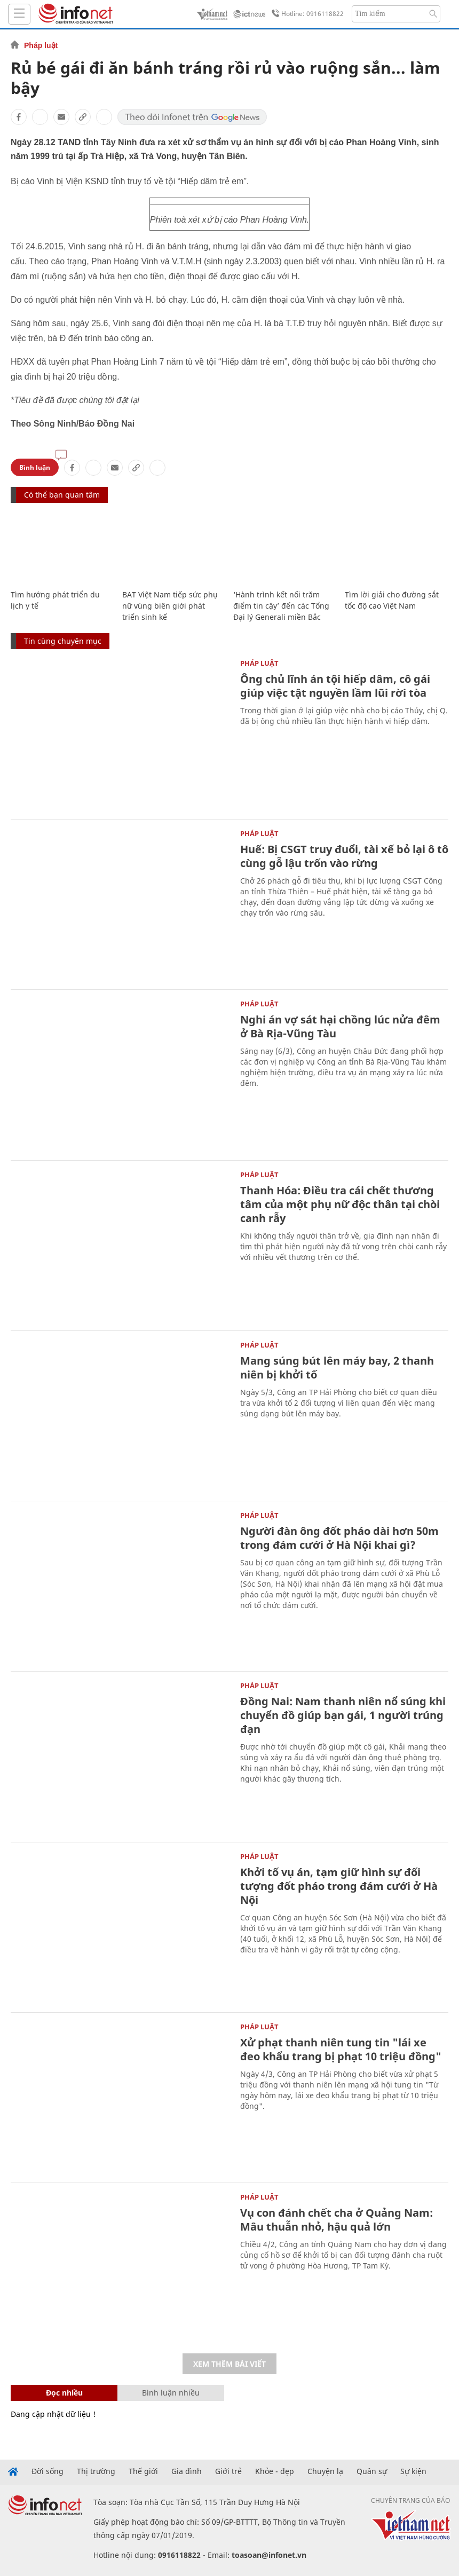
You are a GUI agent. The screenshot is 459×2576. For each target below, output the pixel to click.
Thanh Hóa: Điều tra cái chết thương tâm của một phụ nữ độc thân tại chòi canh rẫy (340, 1204)
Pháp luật (41, 45)
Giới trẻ (228, 2471)
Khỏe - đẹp (274, 2471)
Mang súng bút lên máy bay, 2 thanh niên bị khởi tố (337, 1367)
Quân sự (372, 2471)
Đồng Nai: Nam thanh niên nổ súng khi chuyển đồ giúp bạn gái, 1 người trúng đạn (343, 1715)
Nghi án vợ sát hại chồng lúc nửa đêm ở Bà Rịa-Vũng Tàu (340, 1026)
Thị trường (96, 2471)
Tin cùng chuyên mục (62, 641)
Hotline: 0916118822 (306, 13)
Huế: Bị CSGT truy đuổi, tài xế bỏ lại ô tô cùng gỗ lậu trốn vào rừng (344, 856)
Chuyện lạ (325, 2471)
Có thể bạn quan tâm (62, 495)
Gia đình (186, 2471)
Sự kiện (413, 2471)
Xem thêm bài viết (229, 2364)
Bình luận (34, 467)
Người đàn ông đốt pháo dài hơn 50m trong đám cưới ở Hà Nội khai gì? (339, 1538)
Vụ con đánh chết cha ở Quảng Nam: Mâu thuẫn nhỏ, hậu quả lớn (336, 2219)
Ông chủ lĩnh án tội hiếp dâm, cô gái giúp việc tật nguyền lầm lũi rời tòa (335, 686)
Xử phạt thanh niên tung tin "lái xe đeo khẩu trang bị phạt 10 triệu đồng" (340, 2049)
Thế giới (143, 2471)
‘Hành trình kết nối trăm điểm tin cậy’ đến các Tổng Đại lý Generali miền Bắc (281, 605)
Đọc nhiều (64, 2393)
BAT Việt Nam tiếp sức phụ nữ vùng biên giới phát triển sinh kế (170, 605)
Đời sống (47, 2471)
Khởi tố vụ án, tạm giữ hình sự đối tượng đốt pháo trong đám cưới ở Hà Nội (339, 1886)
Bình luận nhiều (171, 2393)
